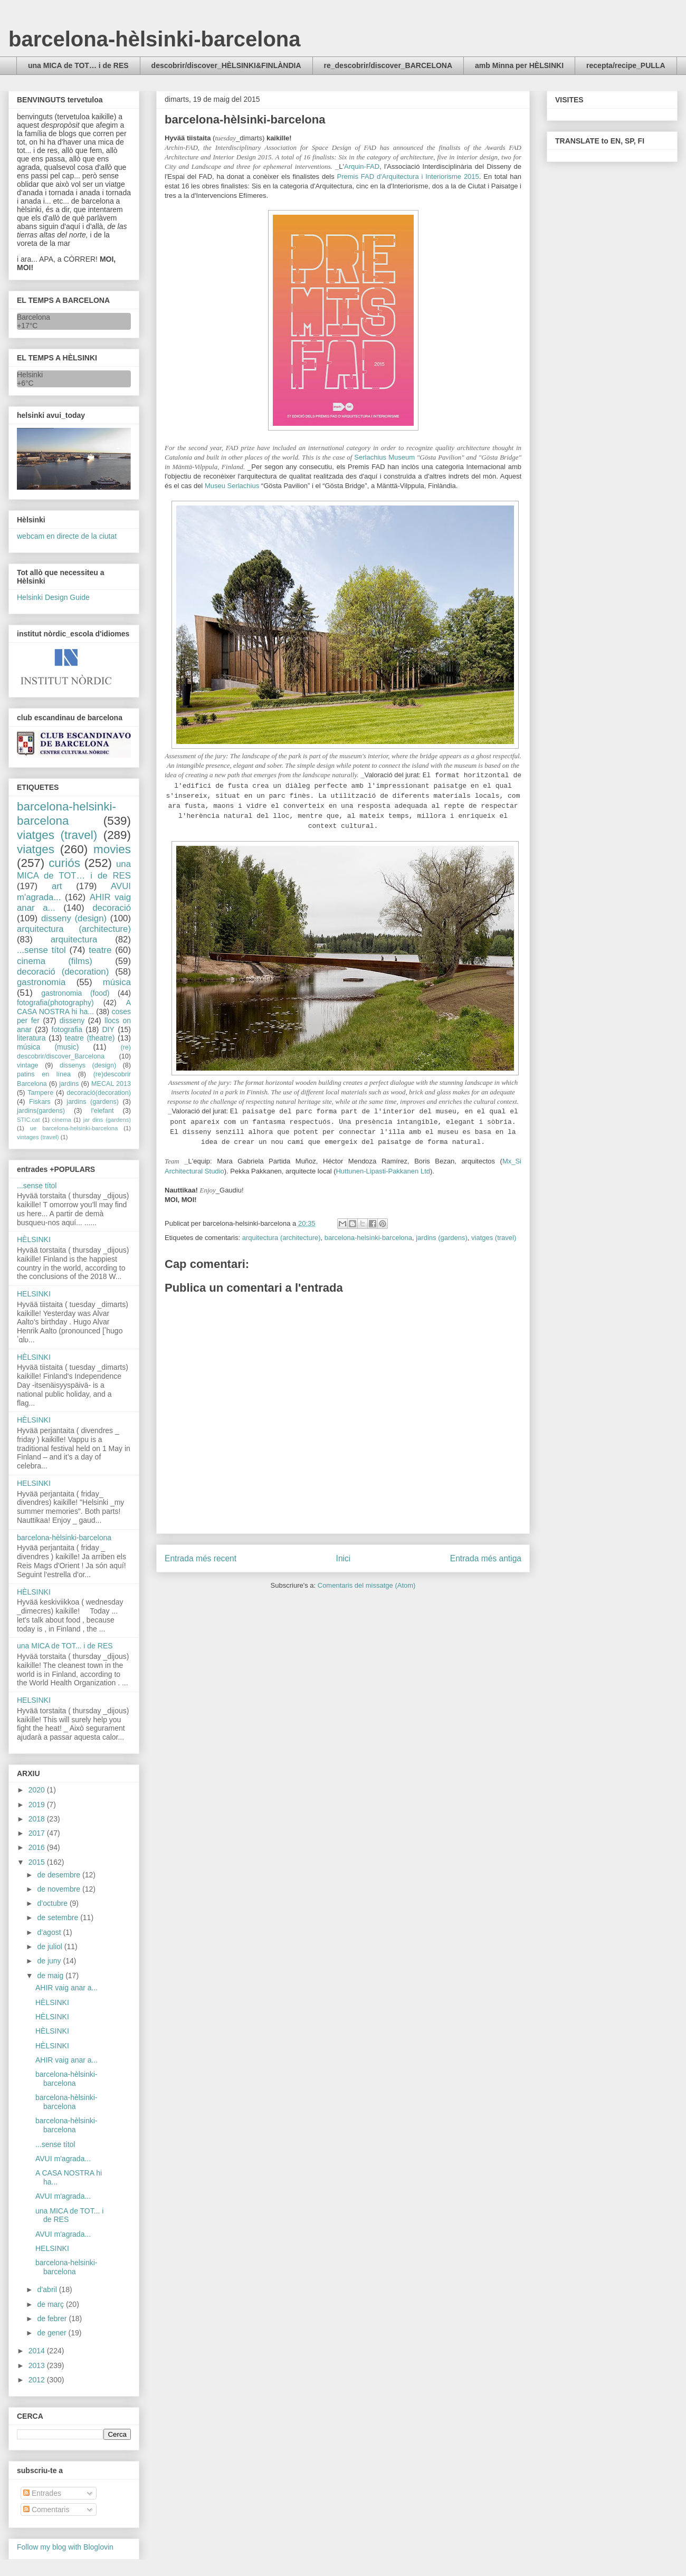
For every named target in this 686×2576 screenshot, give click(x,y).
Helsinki (30, 374)
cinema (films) (54, 961)
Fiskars (40, 1101)
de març (51, 2304)
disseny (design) (74, 918)
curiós (64, 863)
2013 (37, 2365)
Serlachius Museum (384, 457)
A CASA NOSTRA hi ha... (74, 1007)
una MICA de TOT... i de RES (65, 1646)
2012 (37, 2379)
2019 (37, 1804)
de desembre (59, 1875)
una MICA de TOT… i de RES (78, 65)
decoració (111, 908)
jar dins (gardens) (107, 1120)
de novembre (59, 1889)
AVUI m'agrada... (63, 2158)
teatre (100, 950)
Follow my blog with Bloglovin (65, 2547)
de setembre (58, 1917)
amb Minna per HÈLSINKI (519, 65)
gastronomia (41, 982)
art (57, 886)
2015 (37, 1862)
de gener (52, 2333)
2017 (37, 1833)
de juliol (50, 1946)
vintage (28, 1065)
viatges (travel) (493, 1238)
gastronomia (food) (75, 993)
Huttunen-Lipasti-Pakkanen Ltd (383, 1171)
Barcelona (33, 317)
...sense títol (41, 950)
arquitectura (74, 939)
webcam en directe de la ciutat (67, 536)
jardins (69, 1083)
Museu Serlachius (232, 486)
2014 (37, 2350)
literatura (31, 1038)
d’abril (48, 2289)
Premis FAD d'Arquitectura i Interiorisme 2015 (408, 176)
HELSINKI (34, 1294)
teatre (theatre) (90, 1038)
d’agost (50, 1932)
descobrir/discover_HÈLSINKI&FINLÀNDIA (226, 65)
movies (112, 849)
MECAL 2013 (111, 1083)
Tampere (40, 1092)
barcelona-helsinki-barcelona (368, 1238)
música (117, 982)
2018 (37, 1819)
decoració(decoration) (98, 1092)
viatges (35, 849)
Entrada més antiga (485, 1558)
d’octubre (53, 1903)
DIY (108, 1029)
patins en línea (44, 1074)
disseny (72, 1020)
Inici (343, 1558)
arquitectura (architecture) (281, 1238)
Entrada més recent (200, 1558)
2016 (37, 1847)
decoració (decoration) (63, 972)
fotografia (67, 1029)
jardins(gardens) (41, 1110)
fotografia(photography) (55, 1002)
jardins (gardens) (442, 1238)
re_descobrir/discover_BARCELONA (388, 65)
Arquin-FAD (361, 166)
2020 (37, 1790)
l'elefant (102, 1110)
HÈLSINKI (34, 1239)
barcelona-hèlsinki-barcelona (154, 39)
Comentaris (46, 2509)
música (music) (48, 1047)
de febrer (53, 2318)
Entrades (42, 2493)
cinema (61, 1120)
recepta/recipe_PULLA (625, 65)
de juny (50, 1961)
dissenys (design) (88, 1065)
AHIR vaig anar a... (66, 1987)
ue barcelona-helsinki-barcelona (74, 1128)
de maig (51, 1975)
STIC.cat (28, 1120)
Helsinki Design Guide (53, 597)
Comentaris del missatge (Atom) (367, 1585)
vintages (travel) (38, 1137)
